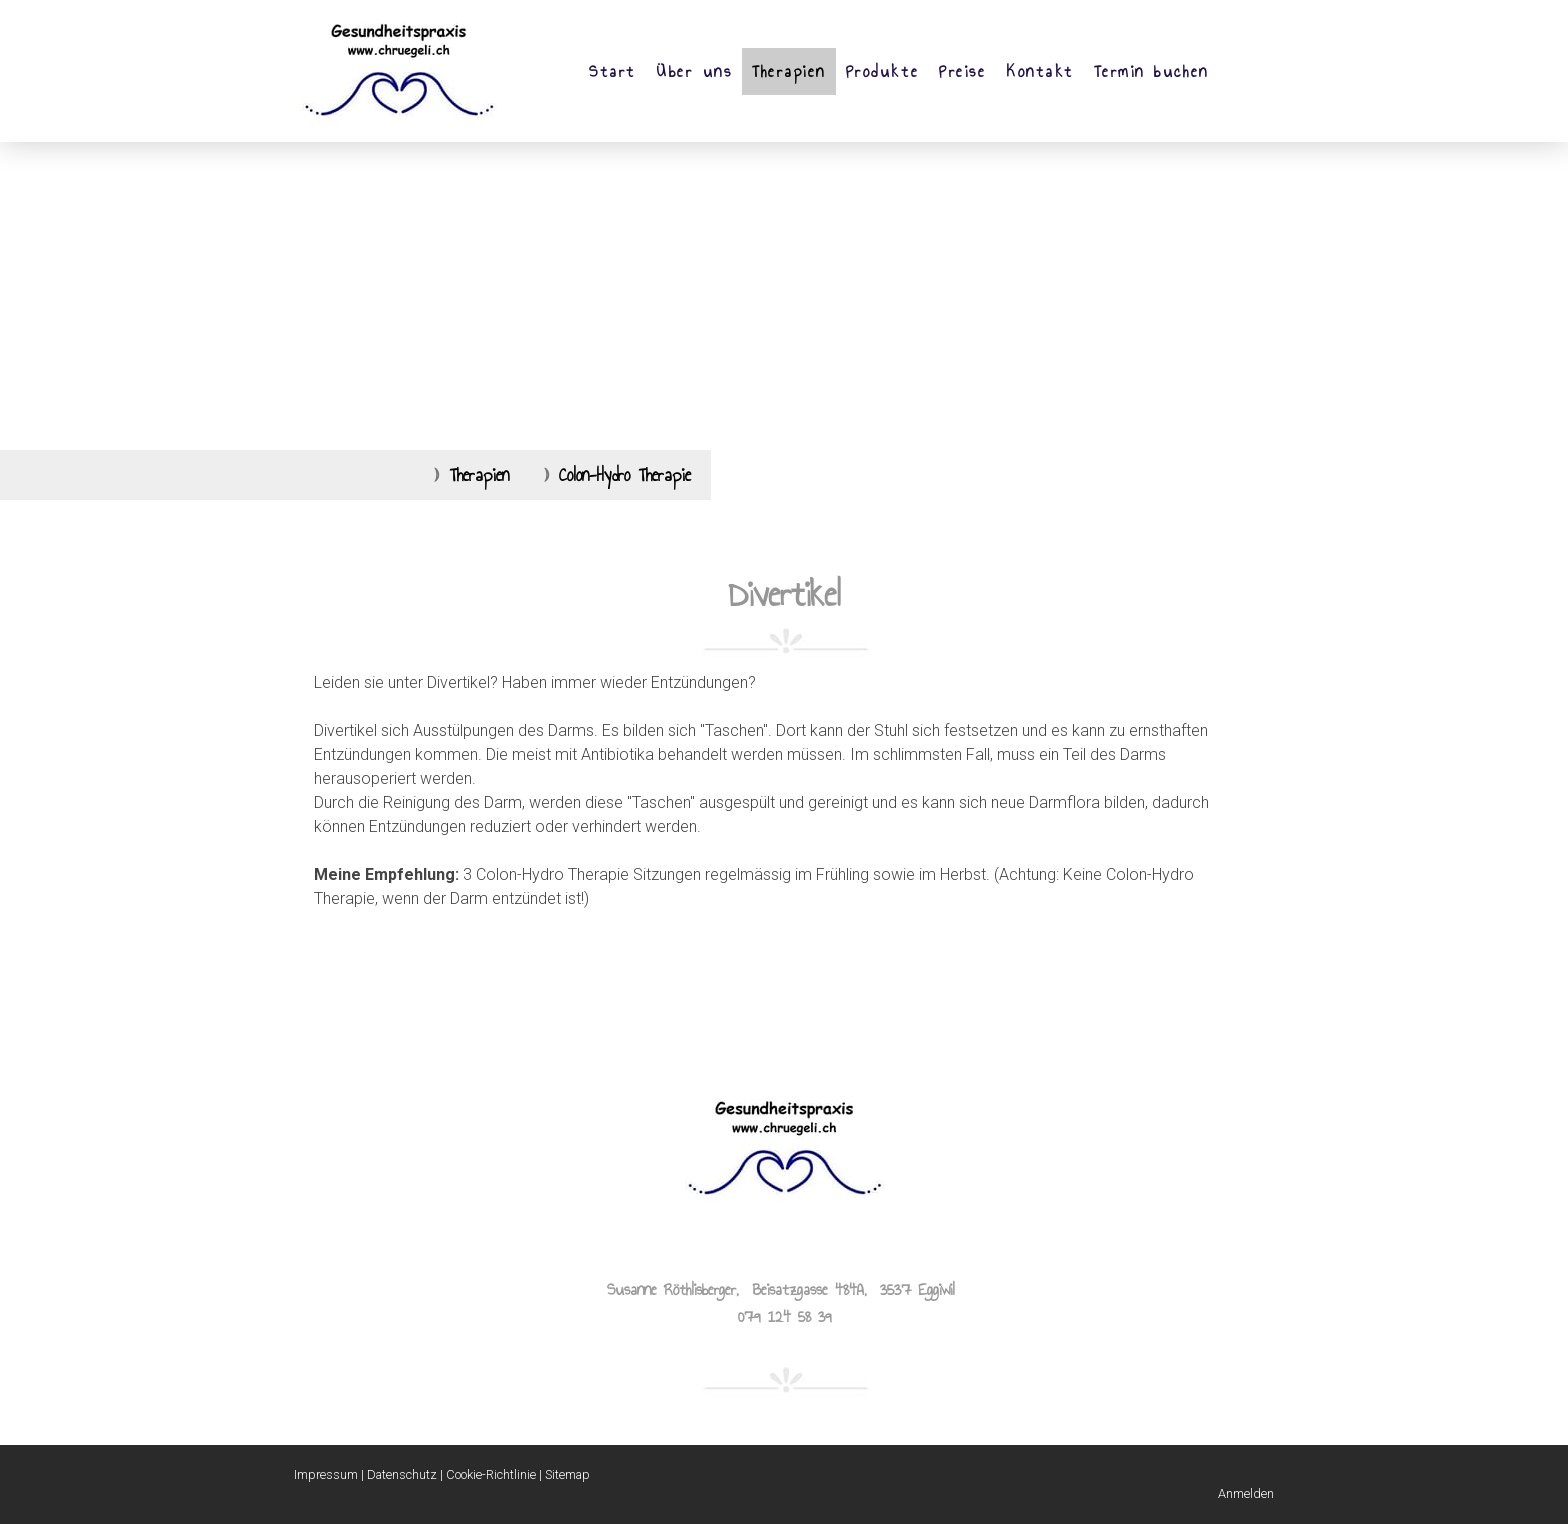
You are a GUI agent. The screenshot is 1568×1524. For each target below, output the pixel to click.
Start (612, 71)
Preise (962, 71)
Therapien (789, 71)
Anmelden (1246, 1493)
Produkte (882, 71)
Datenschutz (402, 1474)
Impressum (326, 1474)
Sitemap (567, 1474)
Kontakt (1040, 71)
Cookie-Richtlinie (491, 1474)
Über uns (694, 71)
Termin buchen (1151, 71)
